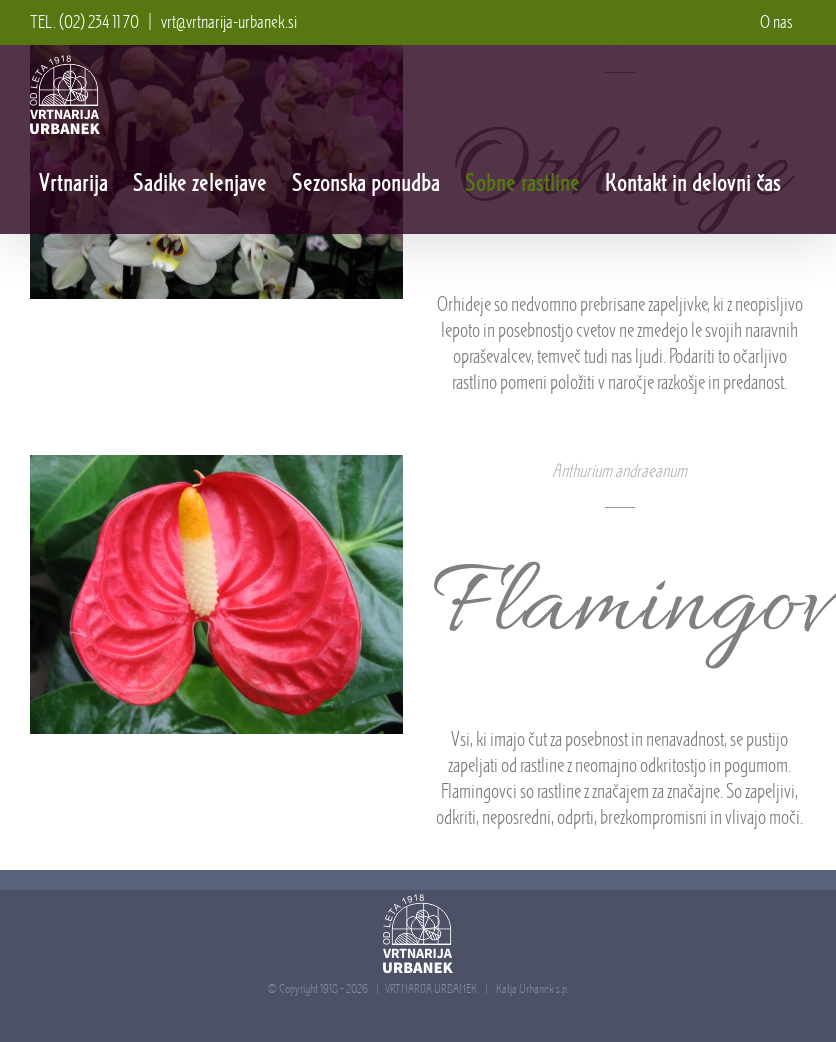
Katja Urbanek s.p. (532, 988)
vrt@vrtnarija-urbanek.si (229, 22)
